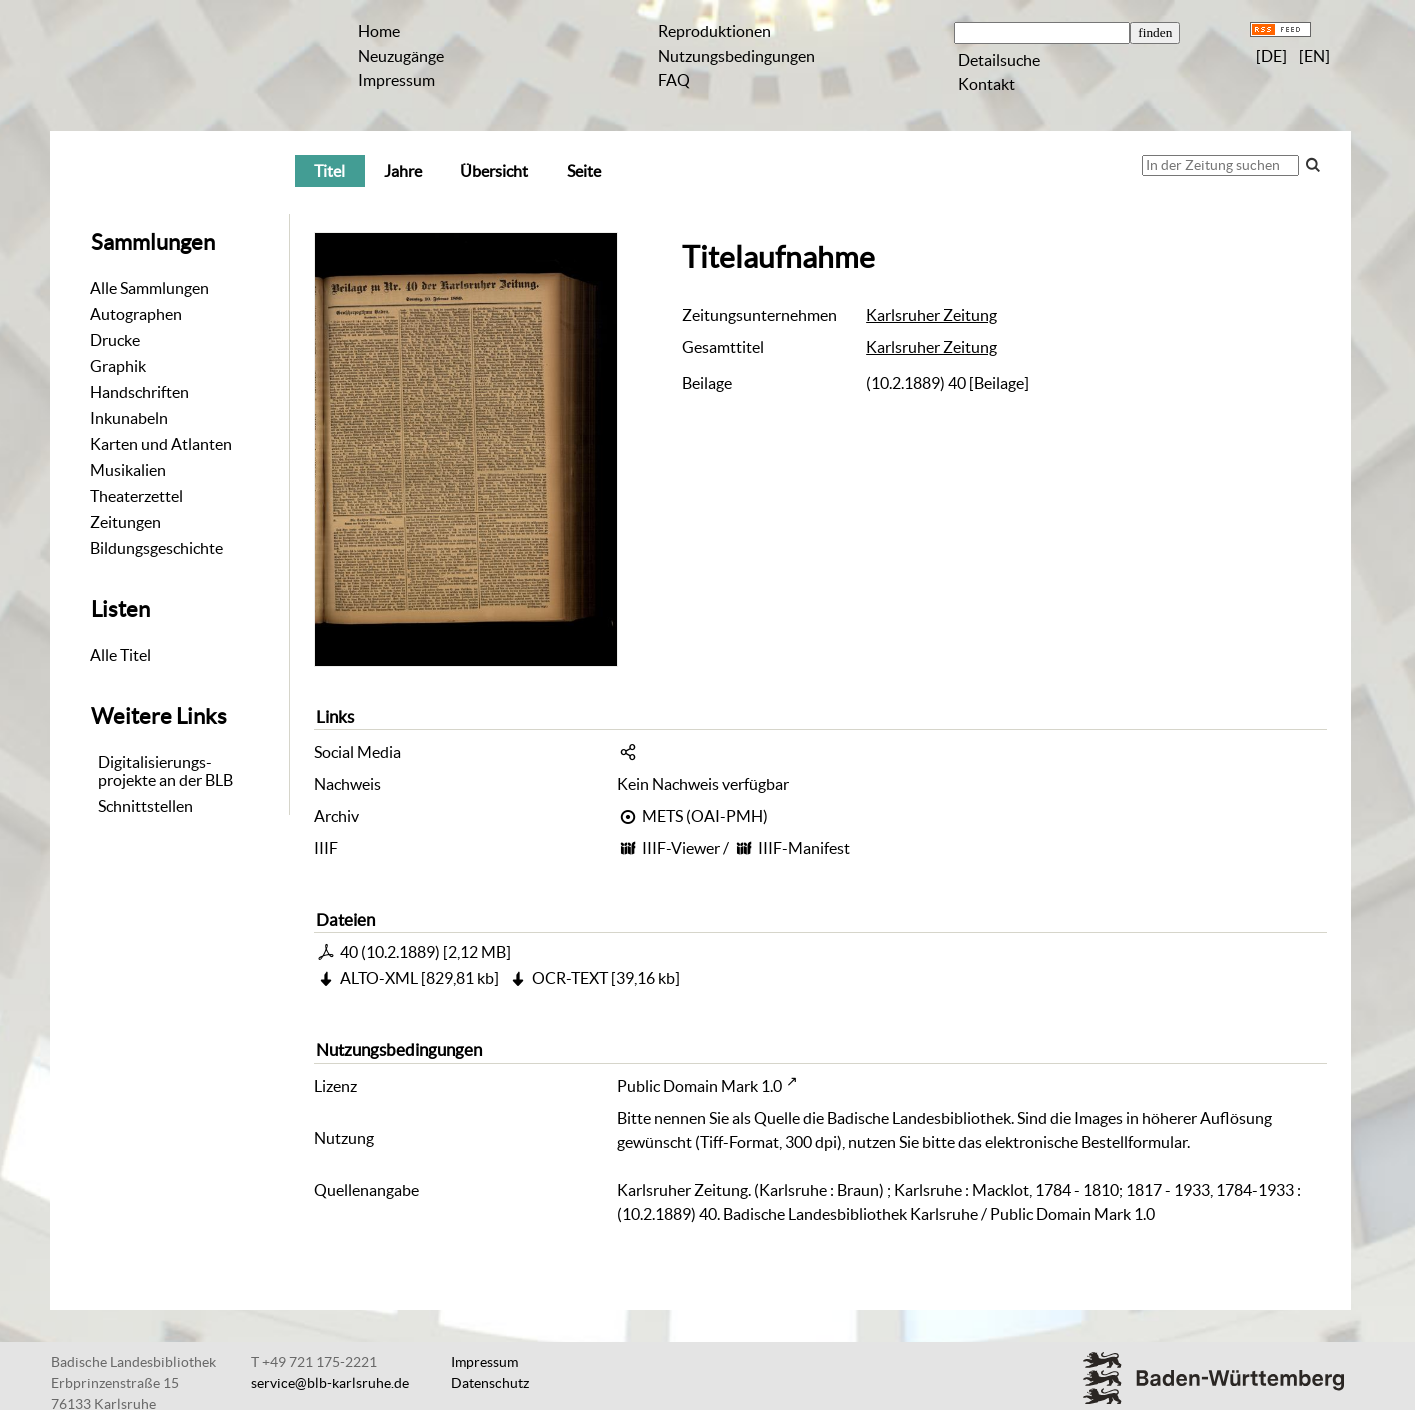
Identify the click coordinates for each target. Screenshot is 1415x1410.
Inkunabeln (129, 418)
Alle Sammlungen (149, 288)
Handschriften (139, 392)
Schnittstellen (145, 806)
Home (379, 31)
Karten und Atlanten (161, 444)
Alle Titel (120, 655)
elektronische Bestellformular (1086, 1142)
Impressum (396, 80)
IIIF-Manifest (804, 848)
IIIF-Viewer (681, 848)
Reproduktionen (714, 31)
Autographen (136, 314)
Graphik (118, 366)
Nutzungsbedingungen (736, 56)
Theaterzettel (136, 496)
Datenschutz (490, 1383)
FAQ (674, 80)
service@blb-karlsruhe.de (330, 1383)
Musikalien (128, 470)
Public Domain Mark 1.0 (699, 1086)
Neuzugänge (401, 56)
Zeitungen (125, 522)
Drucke (115, 340)
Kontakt (986, 84)
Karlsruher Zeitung (931, 315)
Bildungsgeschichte (156, 548)
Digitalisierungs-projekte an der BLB (165, 771)
